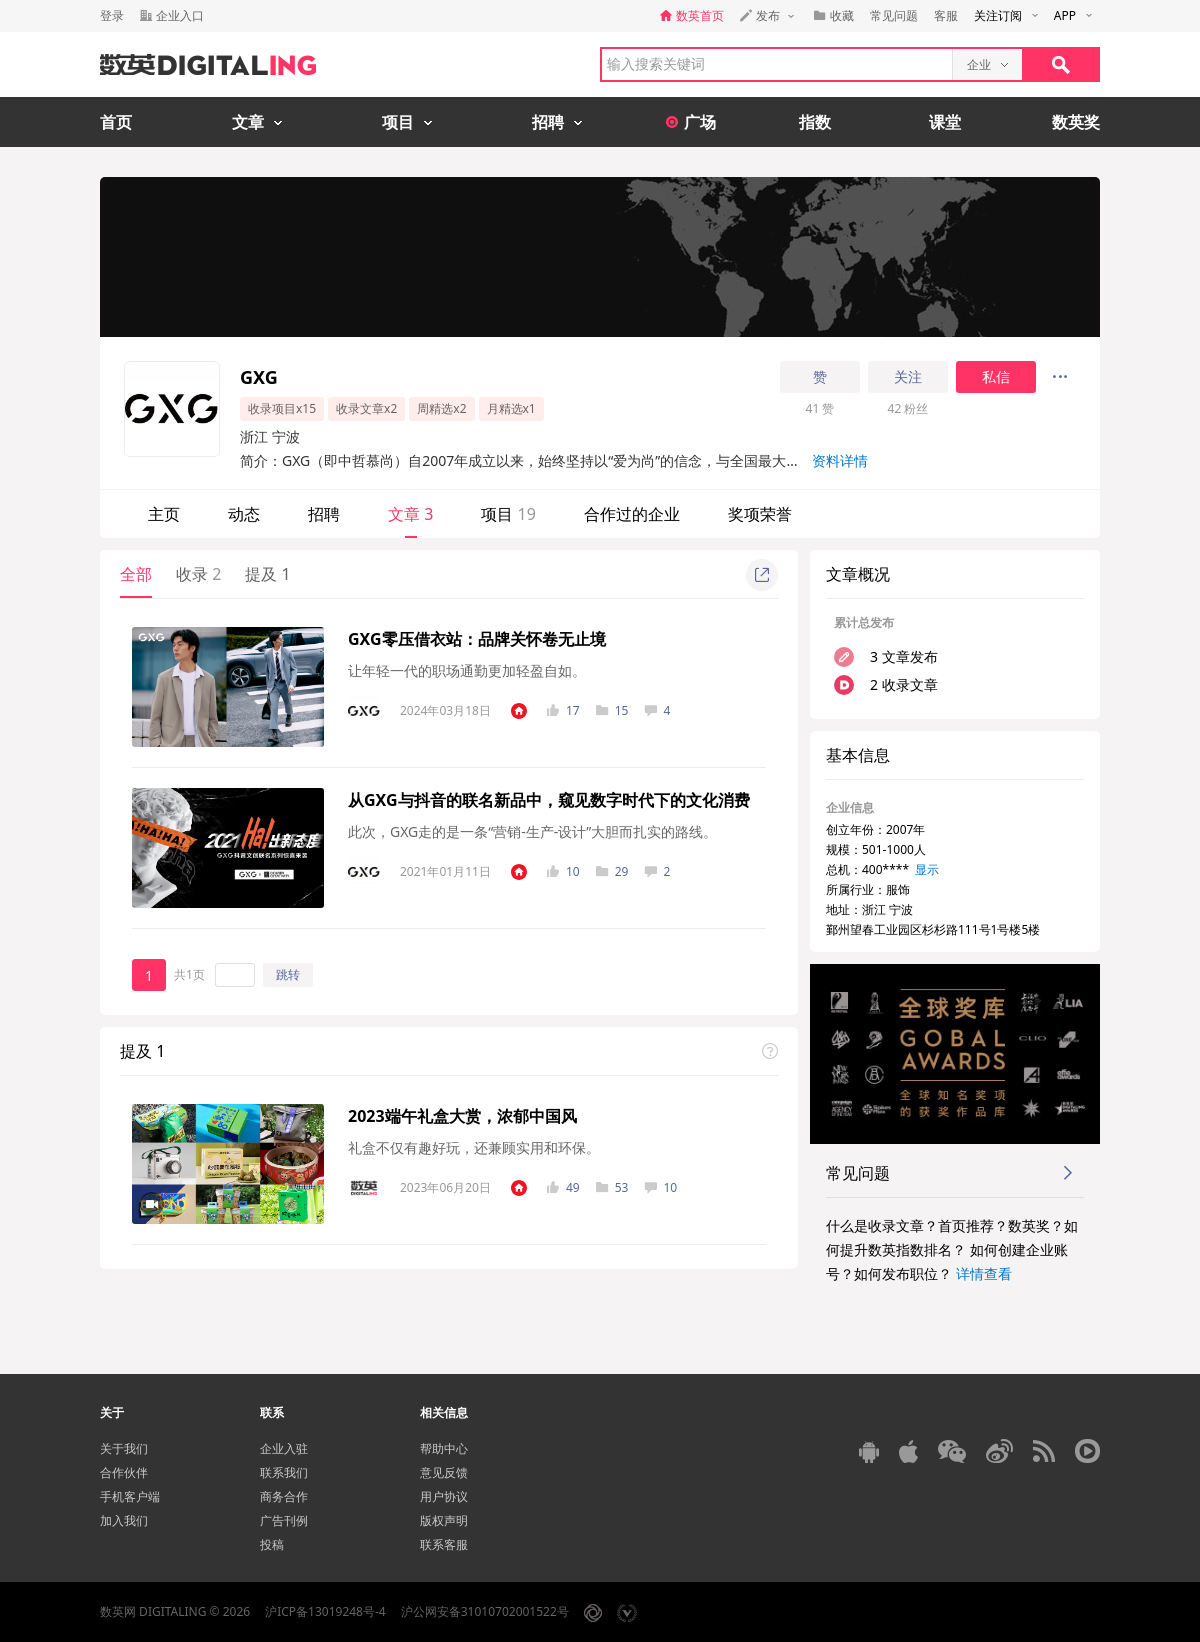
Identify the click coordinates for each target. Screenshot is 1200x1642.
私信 (996, 377)
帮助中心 (444, 1448)
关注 (908, 377)
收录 (198, 574)
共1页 (189, 974)
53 (612, 1187)
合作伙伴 (124, 1472)
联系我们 (284, 1472)
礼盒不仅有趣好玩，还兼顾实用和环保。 (474, 1147)
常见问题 (894, 15)
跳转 (288, 974)
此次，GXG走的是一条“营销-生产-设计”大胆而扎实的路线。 (532, 831)
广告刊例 (284, 1520)
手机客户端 (130, 1496)
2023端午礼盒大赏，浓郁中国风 (462, 1116)
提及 (267, 574)
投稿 (272, 1544)
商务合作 (284, 1496)
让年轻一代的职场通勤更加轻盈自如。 (467, 670)
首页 (116, 122)
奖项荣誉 (760, 514)
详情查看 (984, 1273)
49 (563, 1187)
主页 (164, 514)
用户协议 (444, 1496)
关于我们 (124, 1448)
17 (563, 710)
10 (563, 871)
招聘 (324, 514)
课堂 (945, 122)
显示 (927, 869)
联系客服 (444, 1544)
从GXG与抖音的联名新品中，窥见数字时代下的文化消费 (549, 800)
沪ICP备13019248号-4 (325, 1611)
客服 (946, 15)
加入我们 (124, 1520)
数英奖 (1076, 122)
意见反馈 (444, 1472)
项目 (508, 514)
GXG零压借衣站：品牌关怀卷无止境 (477, 639)
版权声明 (444, 1520)
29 (612, 871)
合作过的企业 (632, 514)
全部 (136, 574)
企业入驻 (284, 1448)
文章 (410, 514)
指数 (815, 122)
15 (612, 710)
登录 (112, 15)
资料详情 (840, 460)
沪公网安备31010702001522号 (485, 1611)
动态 (244, 514)
